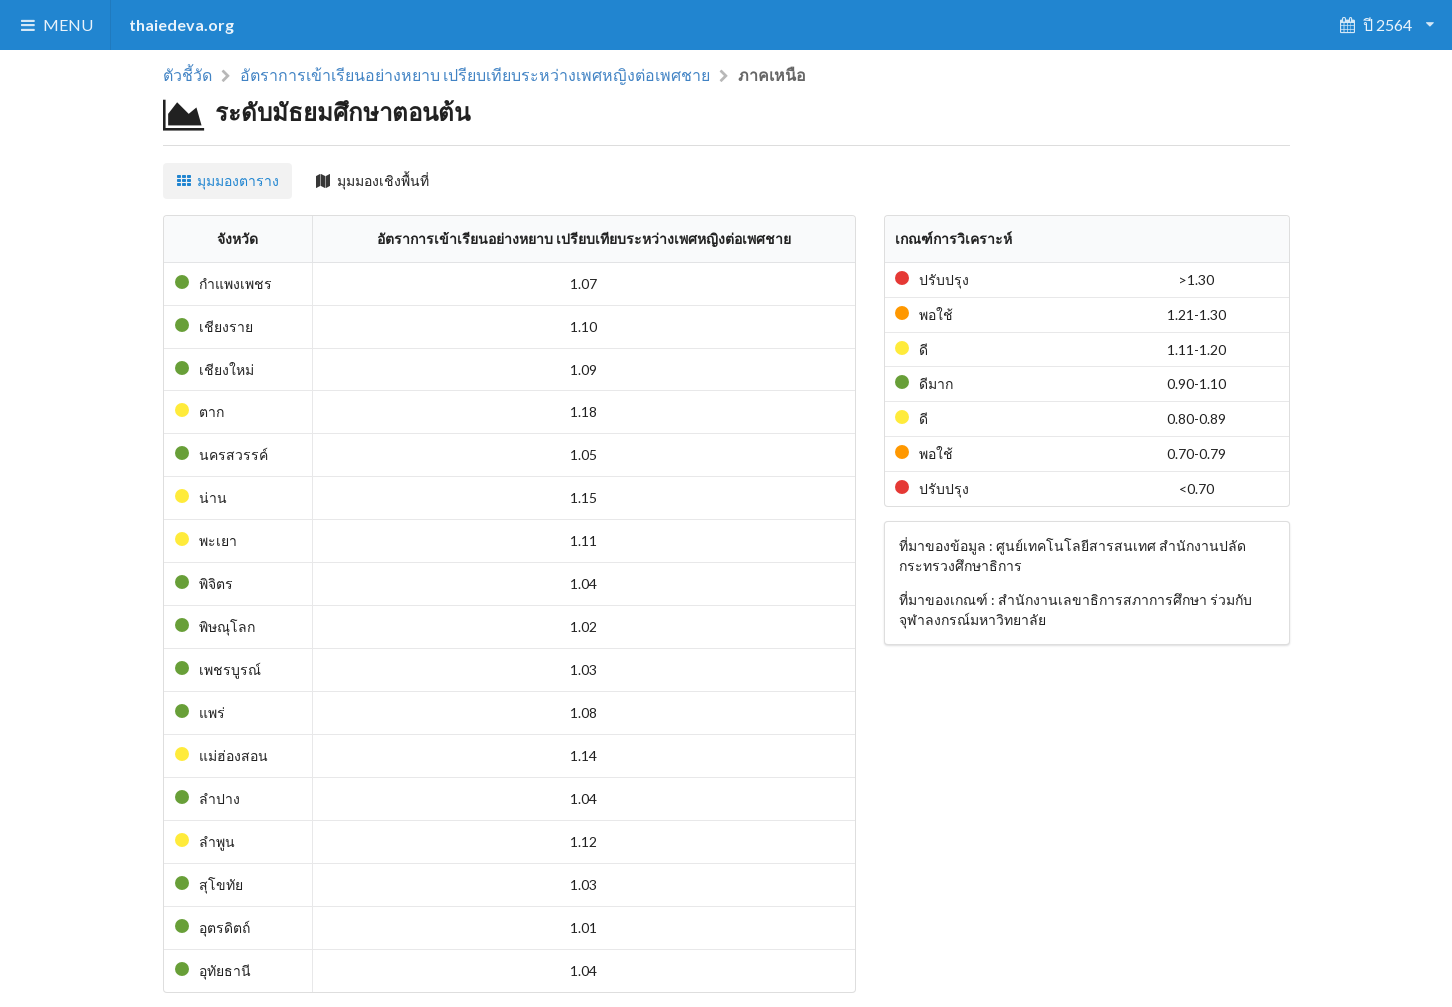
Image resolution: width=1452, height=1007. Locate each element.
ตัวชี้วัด (187, 75)
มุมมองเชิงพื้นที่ (372, 180)
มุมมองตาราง (228, 180)
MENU (55, 24)
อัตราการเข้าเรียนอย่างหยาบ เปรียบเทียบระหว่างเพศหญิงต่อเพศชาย (475, 75)
